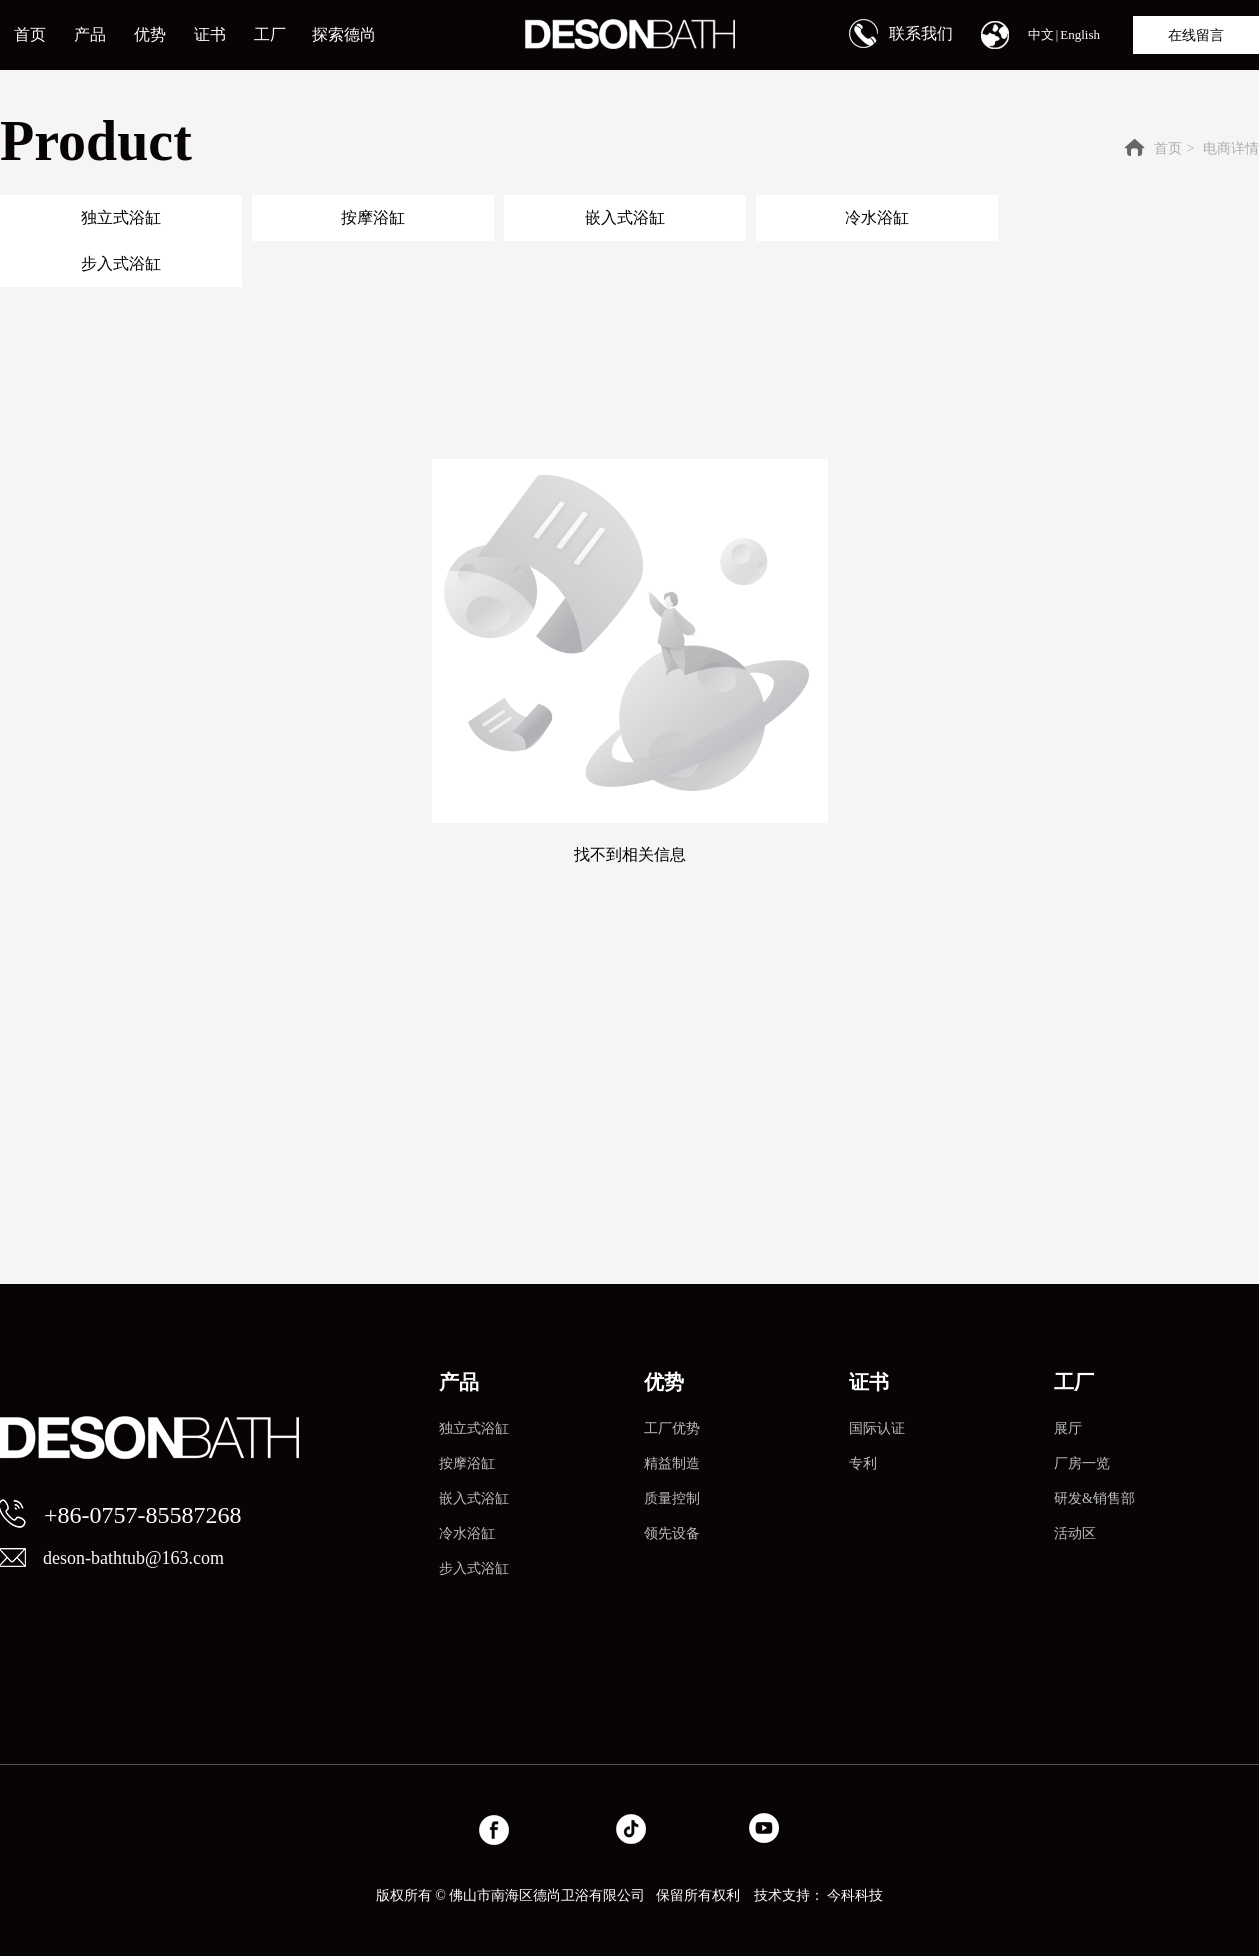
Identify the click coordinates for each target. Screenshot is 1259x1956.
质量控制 (672, 1498)
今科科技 (855, 1895)
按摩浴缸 (467, 1463)
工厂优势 (672, 1428)
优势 (664, 1382)
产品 (459, 1382)
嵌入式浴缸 (474, 1498)
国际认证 (877, 1428)
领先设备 (672, 1533)
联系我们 (921, 33)
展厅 (1068, 1428)
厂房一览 (1082, 1463)
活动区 (1075, 1533)
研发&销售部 (1094, 1498)
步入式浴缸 (474, 1568)
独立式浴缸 (474, 1428)
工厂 (1074, 1382)
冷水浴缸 (467, 1533)
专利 (863, 1463)
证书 (869, 1382)
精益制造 (672, 1463)
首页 (1168, 148)
